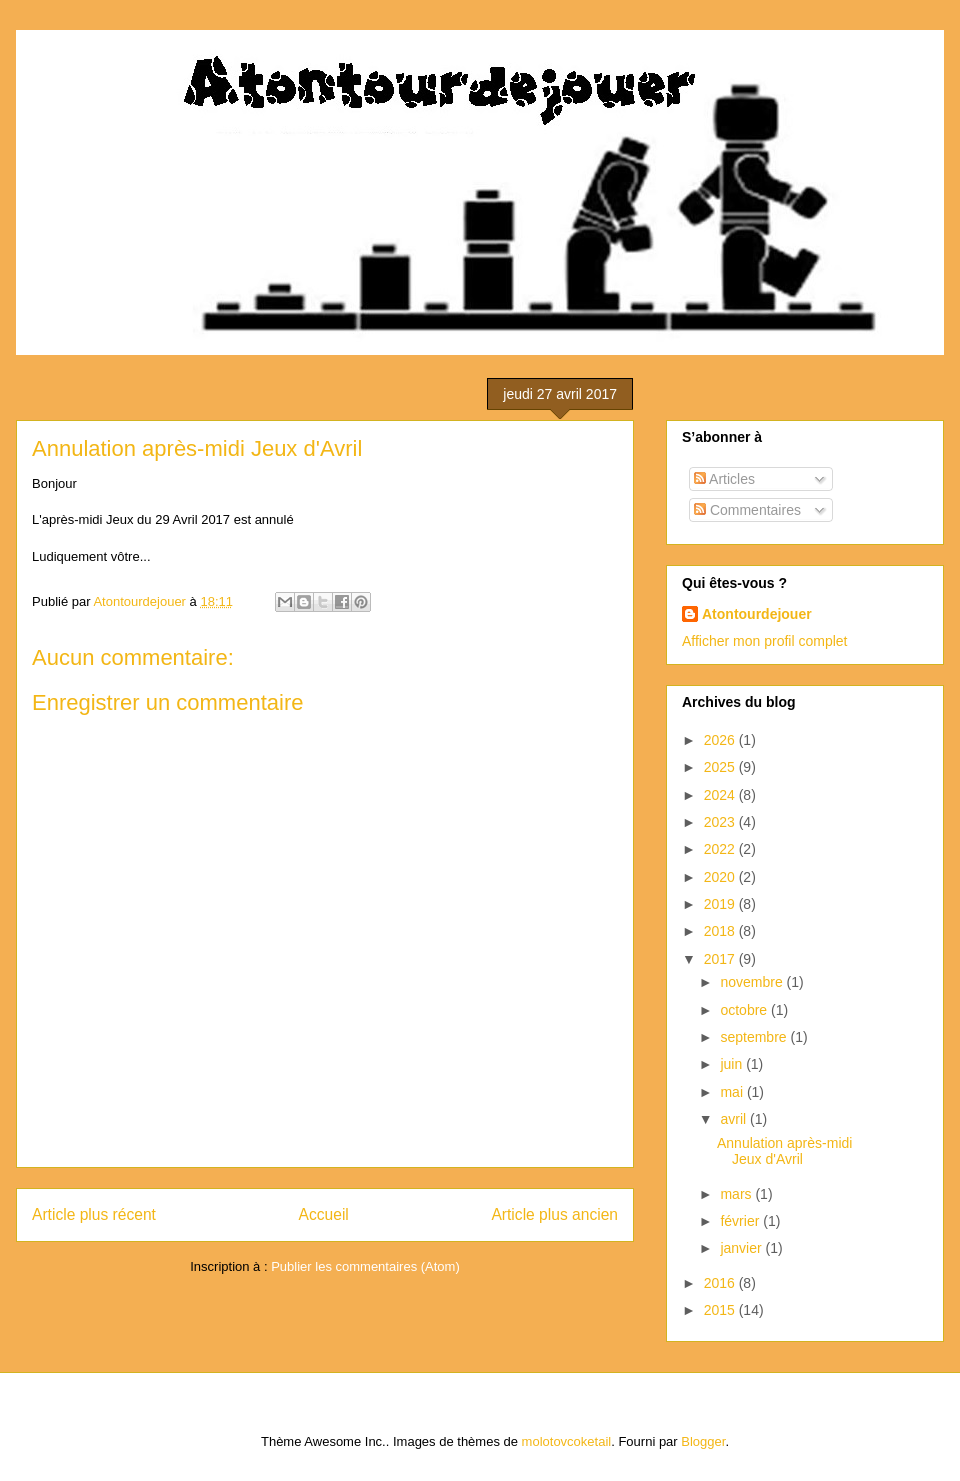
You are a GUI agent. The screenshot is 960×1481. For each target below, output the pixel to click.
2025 (721, 767)
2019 (721, 904)
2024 (721, 795)
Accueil (324, 1214)
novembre (753, 982)
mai (733, 1092)
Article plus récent (94, 1214)
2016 (721, 1283)
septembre (755, 1037)
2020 (721, 877)
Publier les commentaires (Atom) (365, 1266)
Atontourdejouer (757, 614)
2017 (721, 959)
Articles (724, 479)
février (741, 1221)
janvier (742, 1248)
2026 (721, 740)
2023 (721, 822)
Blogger (703, 1441)
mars (737, 1194)
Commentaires (747, 510)
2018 (721, 931)
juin (733, 1064)
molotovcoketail (567, 1441)
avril (735, 1119)
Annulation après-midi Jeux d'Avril (784, 1151)
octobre (745, 1010)
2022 (721, 849)
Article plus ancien (554, 1214)
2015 (721, 1310)
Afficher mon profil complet (764, 641)
